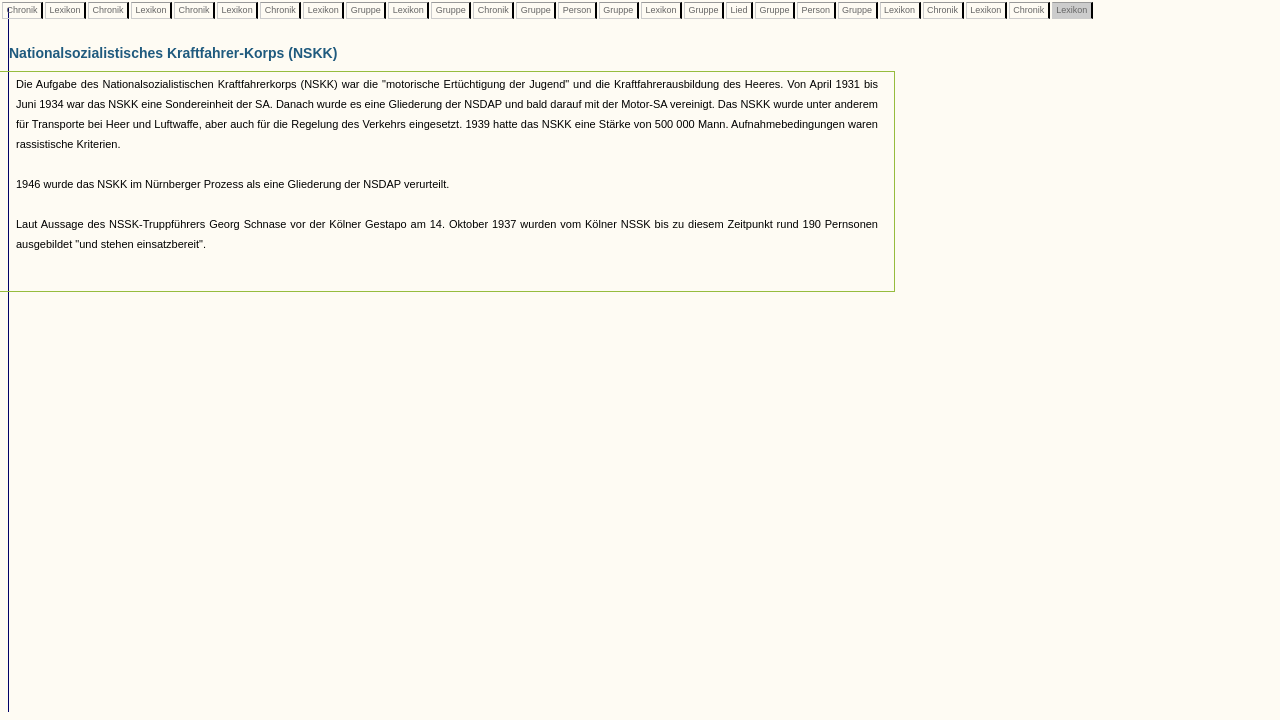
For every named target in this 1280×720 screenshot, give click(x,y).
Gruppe (365, 10)
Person (577, 10)
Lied (739, 10)
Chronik (22, 10)
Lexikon (65, 10)
